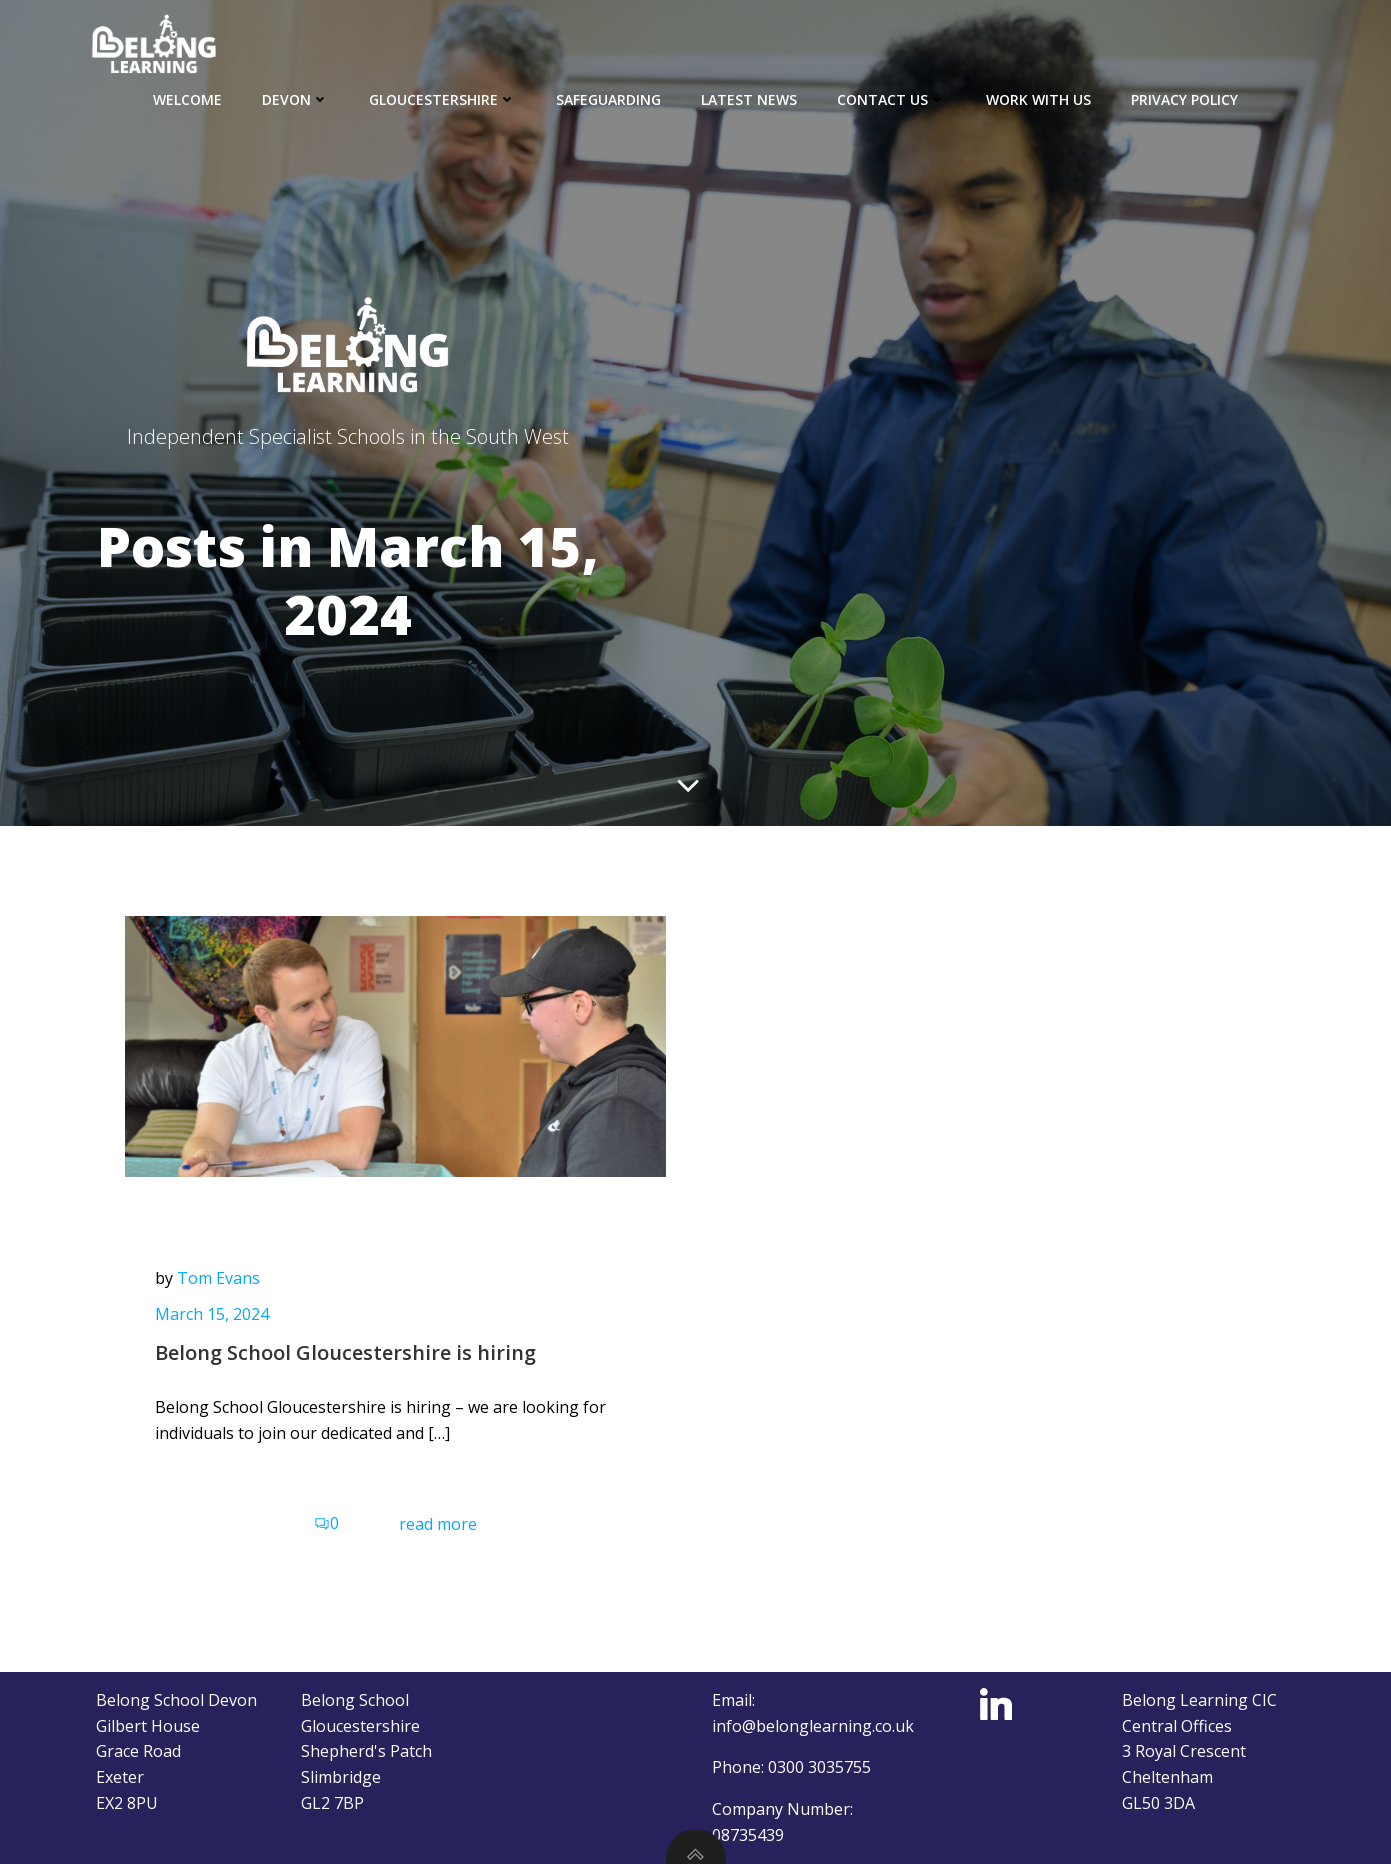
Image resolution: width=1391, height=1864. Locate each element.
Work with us (1038, 99)
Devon (295, 99)
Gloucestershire (442, 99)
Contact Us (891, 99)
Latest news (749, 99)
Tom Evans (218, 1278)
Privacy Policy (1184, 99)
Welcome (187, 99)
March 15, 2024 (212, 1314)
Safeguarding (608, 99)
